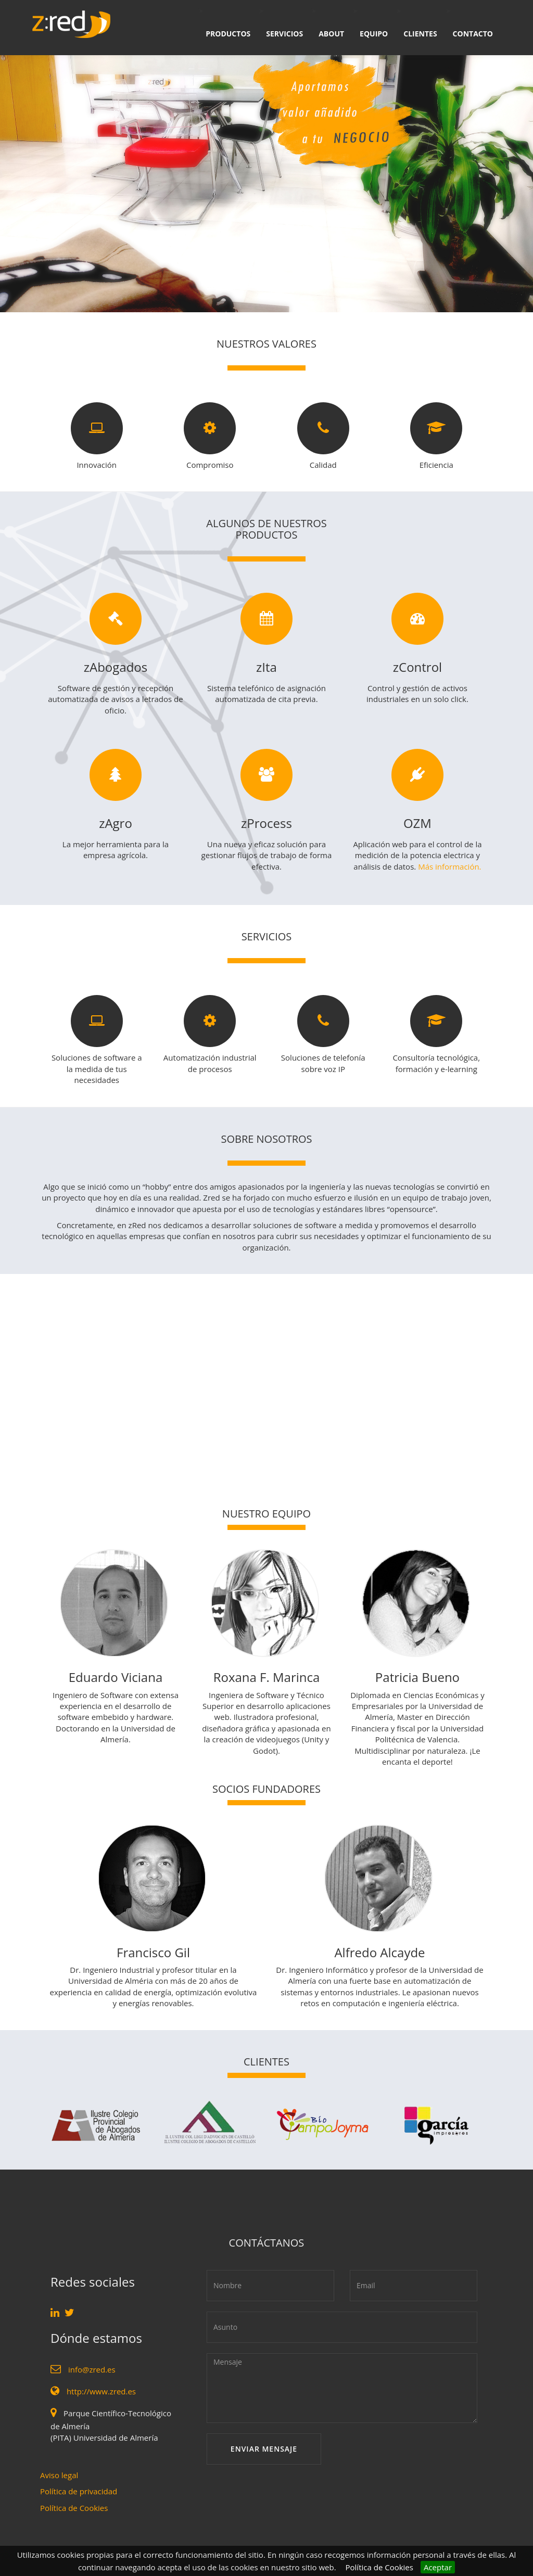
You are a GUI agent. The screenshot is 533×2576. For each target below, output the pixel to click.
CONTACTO (473, 34)
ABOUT (331, 34)
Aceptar (438, 2567)
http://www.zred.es (101, 2391)
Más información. (449, 866)
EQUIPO (374, 34)
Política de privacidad (78, 2491)
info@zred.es (92, 2369)
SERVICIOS (284, 34)
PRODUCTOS (228, 34)
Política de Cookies (379, 2567)
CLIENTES (420, 34)
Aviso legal (59, 2475)
